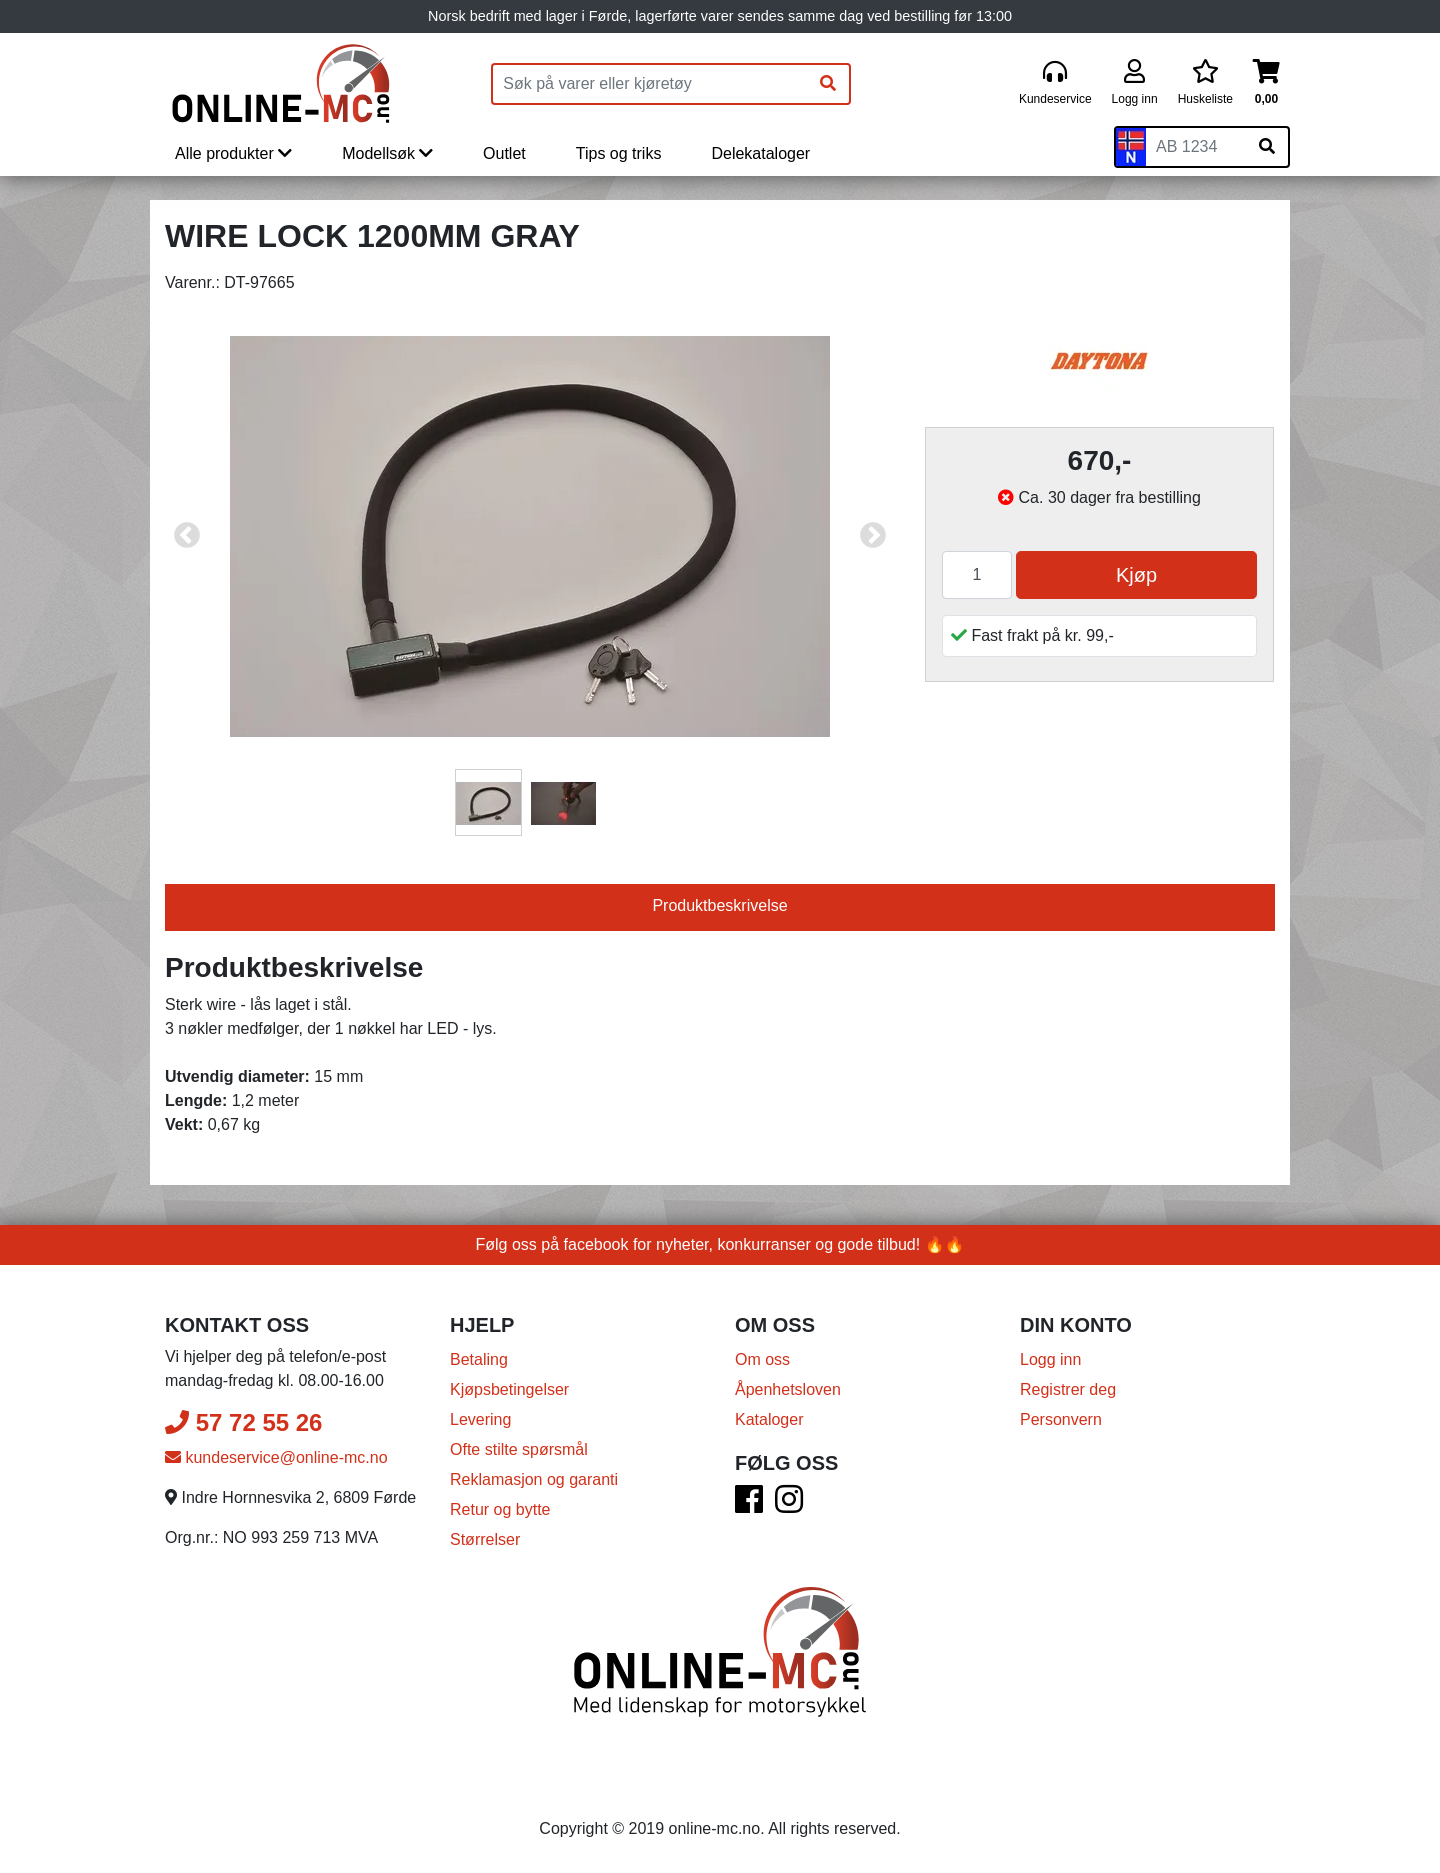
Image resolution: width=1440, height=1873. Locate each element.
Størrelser (485, 1539)
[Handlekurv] (1266, 83)
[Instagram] (789, 1505)
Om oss (762, 1359)
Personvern (1061, 1419)
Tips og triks (619, 153)
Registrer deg (1068, 1389)
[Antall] (977, 575)
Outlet (504, 153)
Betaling (479, 1359)
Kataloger (769, 1419)
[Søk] (828, 84)
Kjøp (1136, 575)
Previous (187, 536)
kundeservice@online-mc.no (276, 1457)
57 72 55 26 (243, 1422)
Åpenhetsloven (788, 1389)
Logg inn (1050, 1359)
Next (873, 536)
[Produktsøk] (650, 84)
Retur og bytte (500, 1509)
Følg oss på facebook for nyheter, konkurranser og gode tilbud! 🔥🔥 (720, 1244)
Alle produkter (233, 153)
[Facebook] (749, 1505)
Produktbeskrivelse (719, 905)
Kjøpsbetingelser (509, 1389)
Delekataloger (760, 153)
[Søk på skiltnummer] (1267, 147)
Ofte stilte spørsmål (519, 1449)
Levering (480, 1419)
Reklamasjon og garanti (534, 1479)
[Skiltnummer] (1196, 147)
